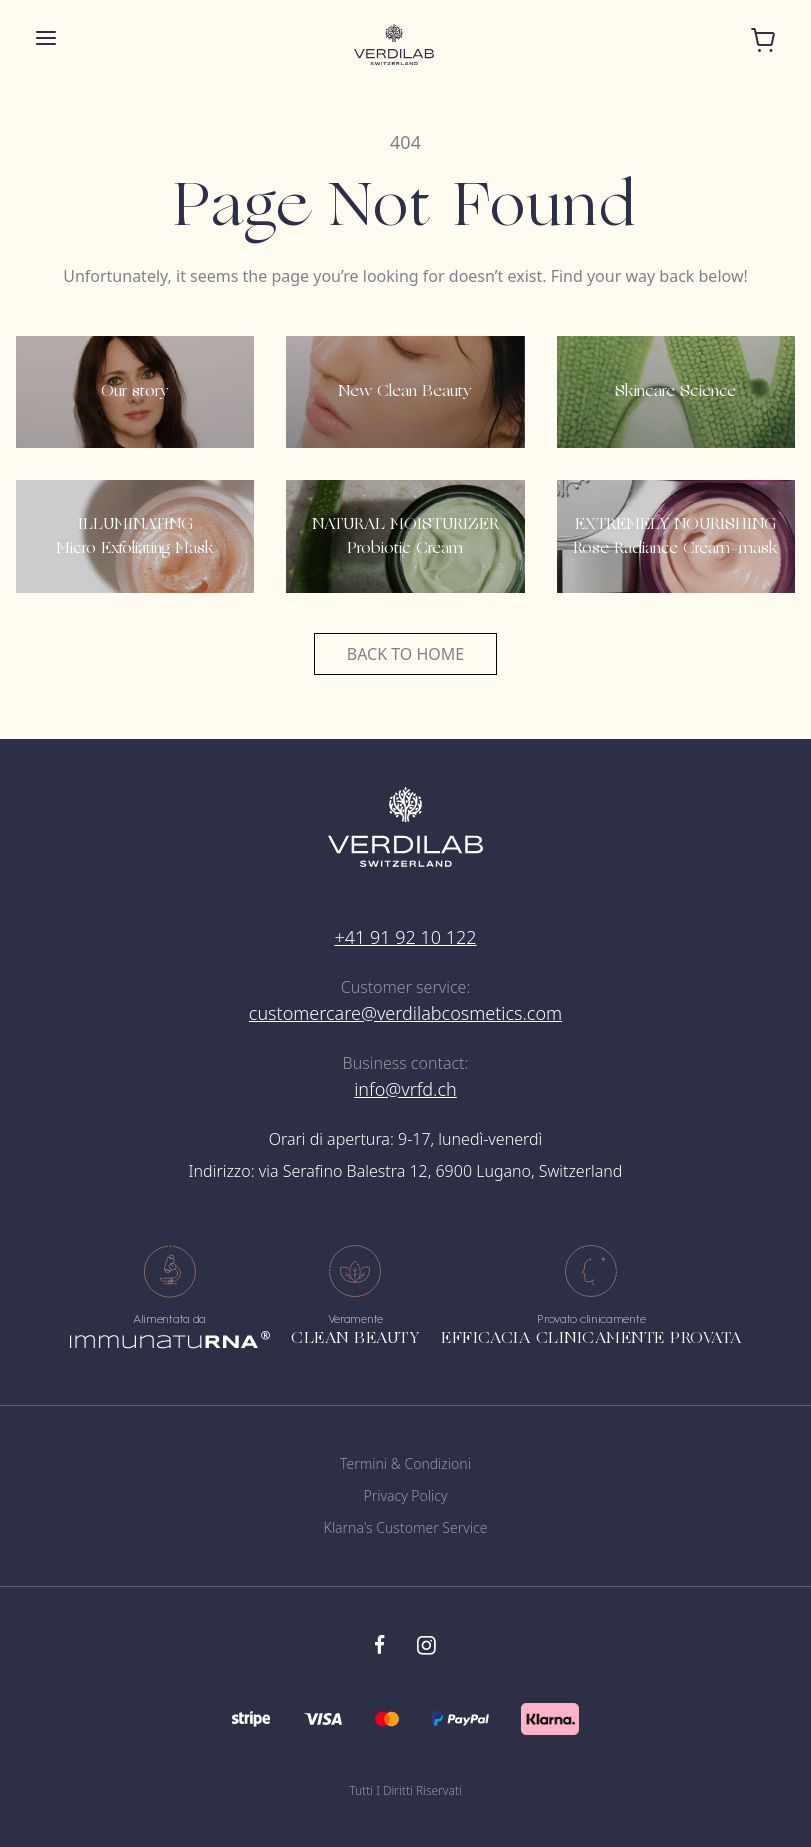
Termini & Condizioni (405, 1463)
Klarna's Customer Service (406, 1527)
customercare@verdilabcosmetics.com (405, 1013)
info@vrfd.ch (405, 1089)
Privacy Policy (405, 1495)
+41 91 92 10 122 (405, 937)
